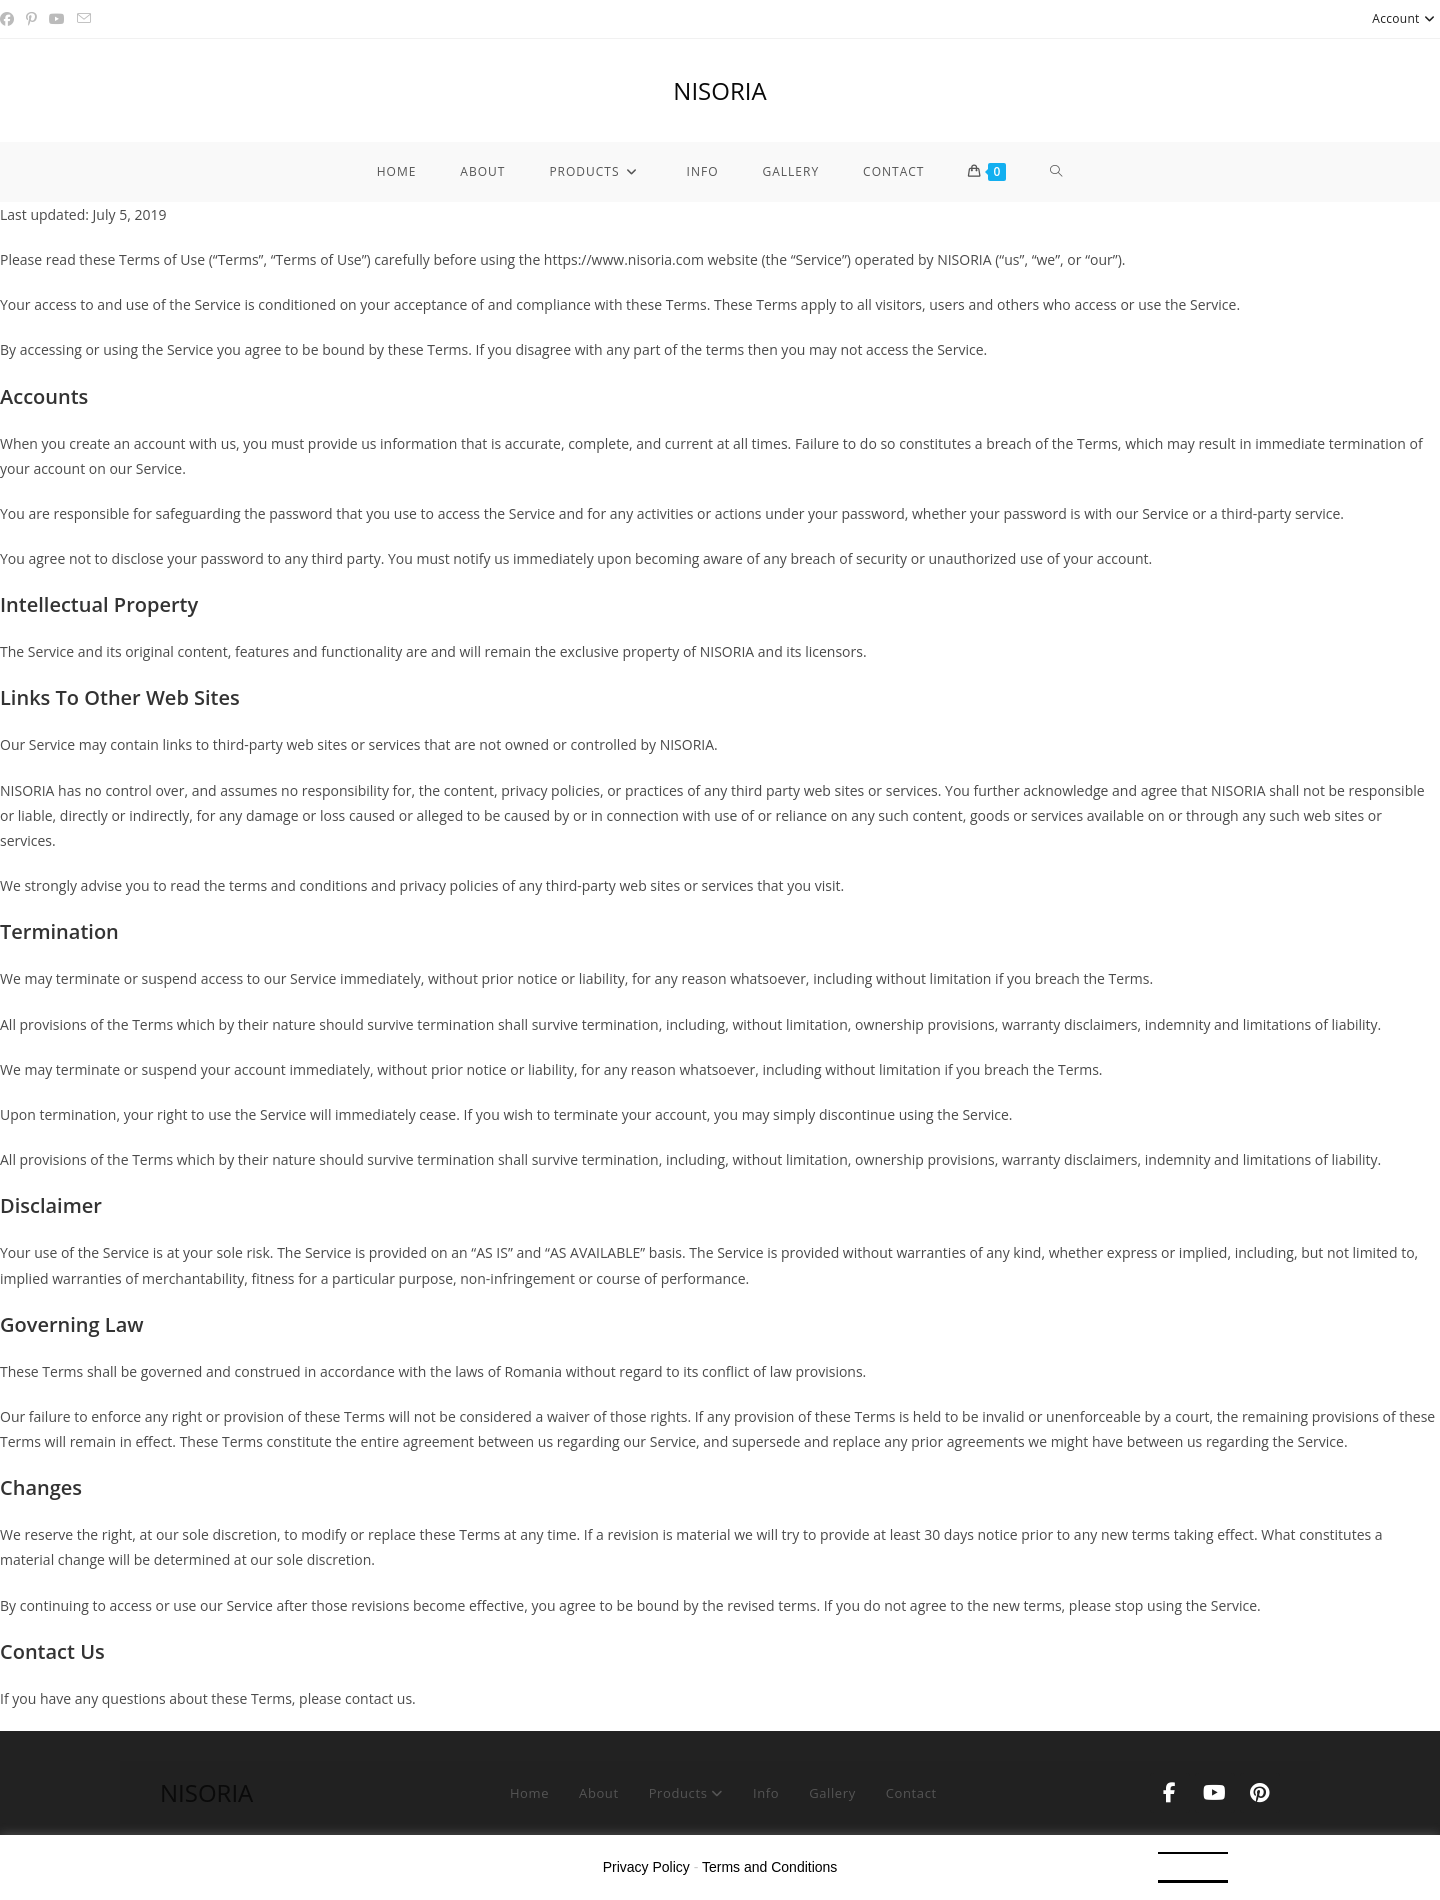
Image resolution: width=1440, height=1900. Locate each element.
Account (1406, 18)
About (599, 1793)
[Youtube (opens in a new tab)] (57, 19)
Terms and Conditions (769, 1867)
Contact (911, 1793)
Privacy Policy (646, 1867)
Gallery (832, 1793)
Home (529, 1793)
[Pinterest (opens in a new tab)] (31, 19)
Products (686, 1793)
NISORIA (719, 90)
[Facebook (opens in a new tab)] (10, 19)
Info (766, 1793)
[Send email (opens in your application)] (84, 19)
